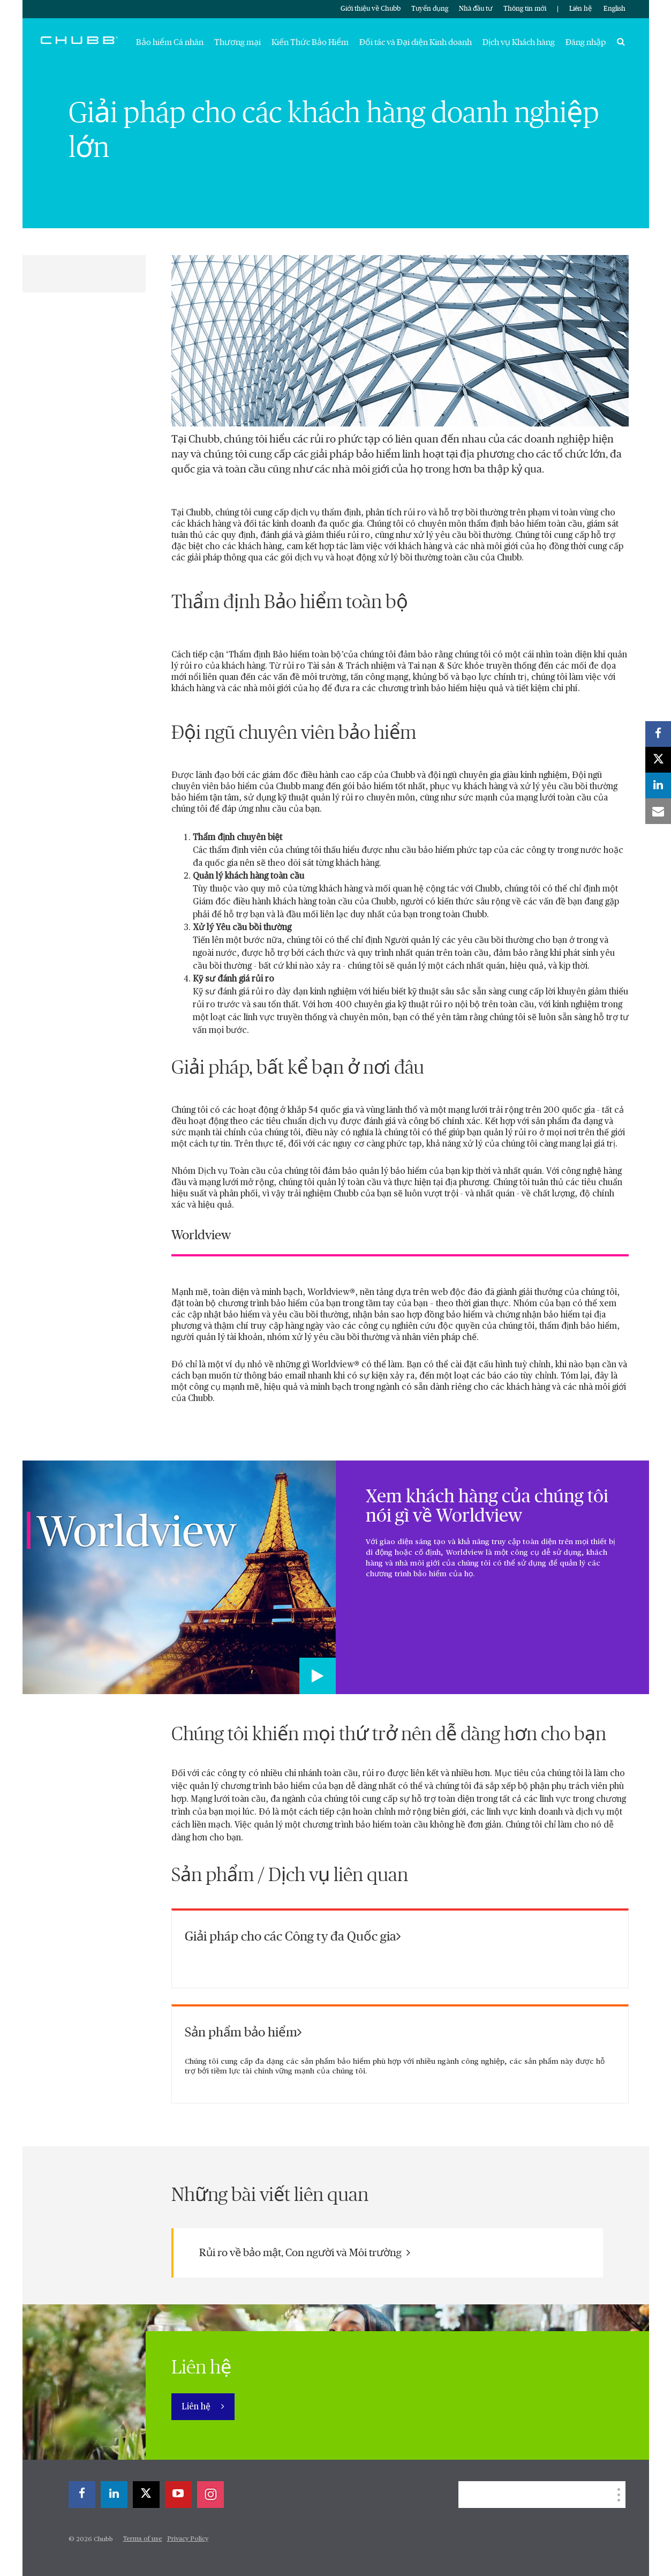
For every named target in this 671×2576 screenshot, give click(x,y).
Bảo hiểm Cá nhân (169, 42)
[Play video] (317, 1676)
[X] (146, 2494)
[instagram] (210, 2494)
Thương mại (237, 42)
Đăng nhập (586, 42)
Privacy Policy (187, 2539)
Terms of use (142, 2539)
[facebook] (82, 2494)
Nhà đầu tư (476, 8)
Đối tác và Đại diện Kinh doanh (415, 42)
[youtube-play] (178, 2494)
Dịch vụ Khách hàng (518, 42)
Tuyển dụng (429, 8)
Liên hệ (580, 8)
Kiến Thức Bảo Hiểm (310, 42)
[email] (658, 811)
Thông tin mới (524, 8)
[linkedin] (114, 2494)
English (614, 8)
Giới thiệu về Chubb (371, 8)
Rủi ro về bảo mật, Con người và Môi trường (304, 2252)
